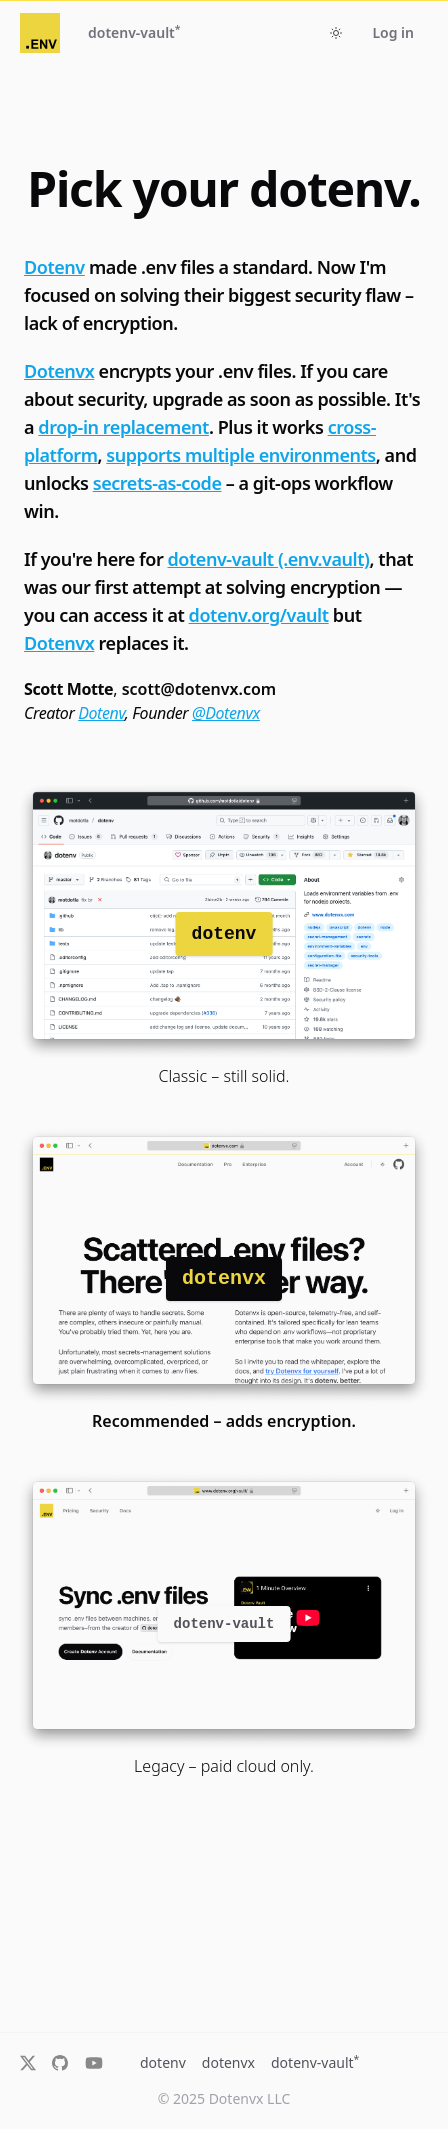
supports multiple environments (240, 455)
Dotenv (54, 267)
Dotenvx (59, 371)
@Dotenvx (226, 713)
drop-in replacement (123, 427)
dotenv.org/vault (259, 615)
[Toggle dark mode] (336, 33)
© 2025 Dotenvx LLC (224, 2098)
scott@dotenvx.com (199, 689)
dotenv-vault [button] (134, 32)
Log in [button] (393, 32)
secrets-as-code (157, 483)
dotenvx (228, 2062)
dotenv (163, 2062)
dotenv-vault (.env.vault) (269, 559)
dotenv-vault (315, 2062)
